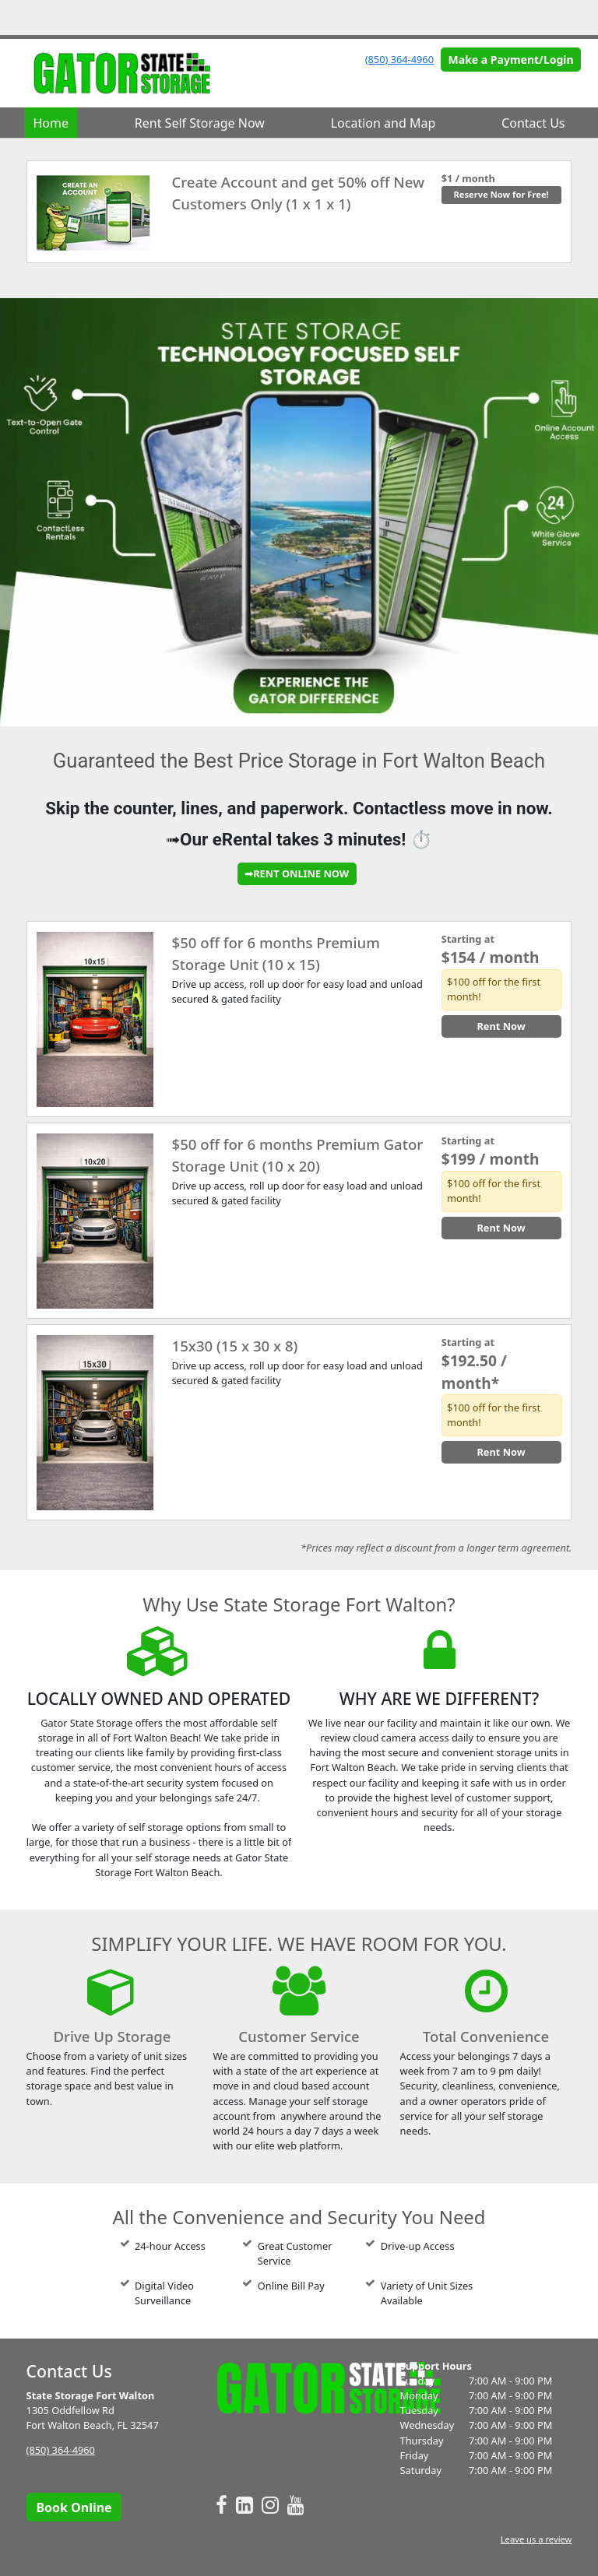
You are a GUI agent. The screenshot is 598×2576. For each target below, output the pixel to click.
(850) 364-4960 (399, 59)
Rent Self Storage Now (200, 123)
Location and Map (383, 123)
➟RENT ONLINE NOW (296, 873)
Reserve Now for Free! (500, 194)
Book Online (73, 2507)
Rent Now (501, 1026)
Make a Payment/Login (511, 59)
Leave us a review (536, 2539)
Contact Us (533, 123)
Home (51, 123)
